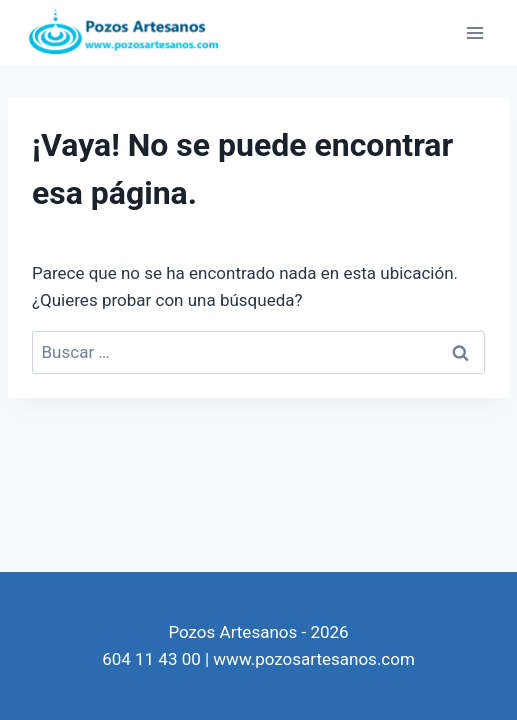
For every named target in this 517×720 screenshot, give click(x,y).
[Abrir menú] (474, 32)
